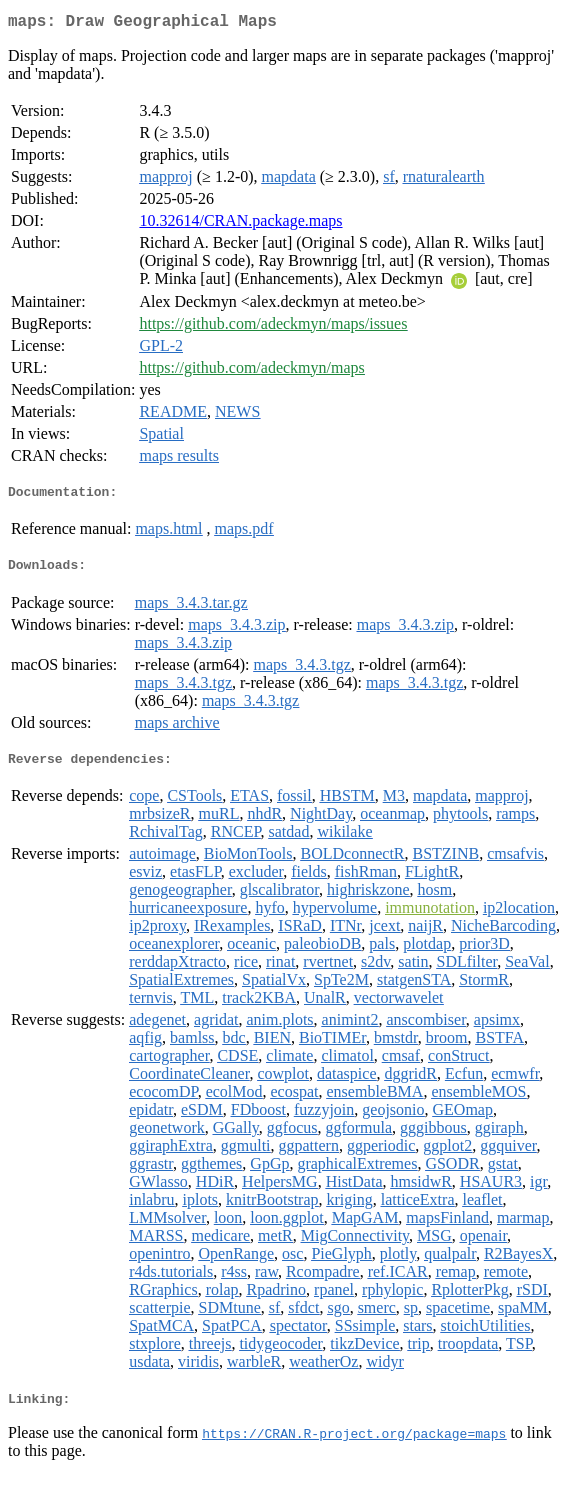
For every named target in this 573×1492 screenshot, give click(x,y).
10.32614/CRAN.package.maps (240, 224)
